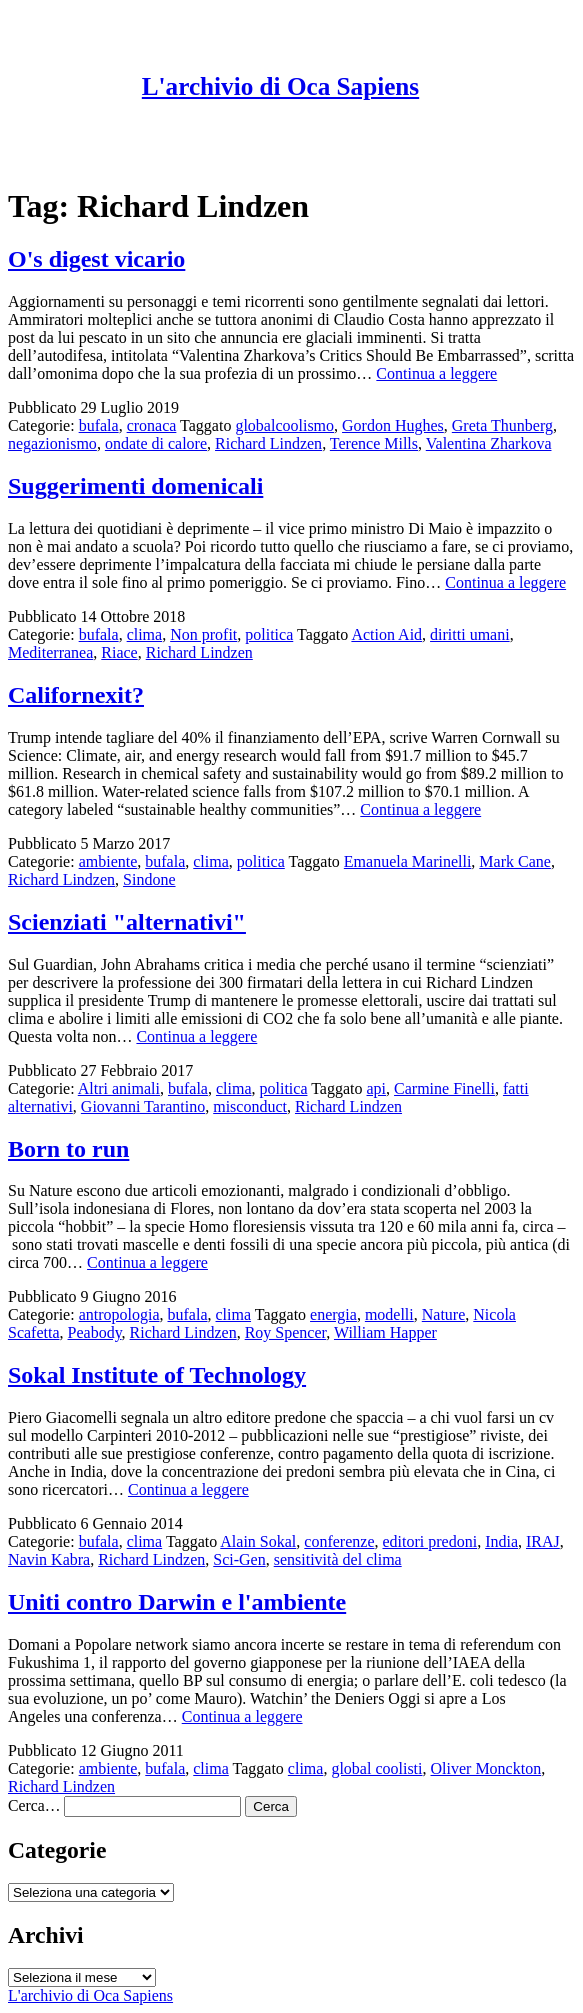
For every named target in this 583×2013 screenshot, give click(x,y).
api (377, 1088)
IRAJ (543, 1541)
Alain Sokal (258, 1541)
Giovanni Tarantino (143, 1106)
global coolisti (376, 1768)
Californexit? (76, 695)
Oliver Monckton (486, 1768)
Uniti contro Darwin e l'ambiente (177, 1602)
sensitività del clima (338, 1559)
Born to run (68, 1149)
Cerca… (34, 1805)
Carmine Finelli (444, 1088)
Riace (119, 652)
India (501, 1541)
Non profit (203, 634)
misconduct (250, 1106)
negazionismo (52, 443)
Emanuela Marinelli (408, 861)
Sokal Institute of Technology (157, 1375)
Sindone (149, 879)
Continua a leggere (436, 373)
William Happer (385, 1332)
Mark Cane (515, 861)
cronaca (152, 425)
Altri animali (119, 1088)
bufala (99, 425)
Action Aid (386, 634)
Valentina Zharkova (489, 443)
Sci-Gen (239, 1559)
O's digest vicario (96, 259)
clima (145, 634)
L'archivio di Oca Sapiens (280, 86)
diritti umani (470, 634)
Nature (444, 1314)
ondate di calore (156, 443)
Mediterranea (50, 652)
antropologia (119, 1314)
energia (333, 1314)
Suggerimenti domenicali (135, 486)
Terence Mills (374, 443)
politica (269, 634)
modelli (389, 1314)
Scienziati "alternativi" (127, 922)
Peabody (95, 1332)
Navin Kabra (49, 1559)
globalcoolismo (284, 425)
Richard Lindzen (268, 443)
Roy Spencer (286, 1332)
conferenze (339, 1541)
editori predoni (429, 1541)
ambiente (108, 861)
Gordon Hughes (393, 425)
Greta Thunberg (502, 425)
